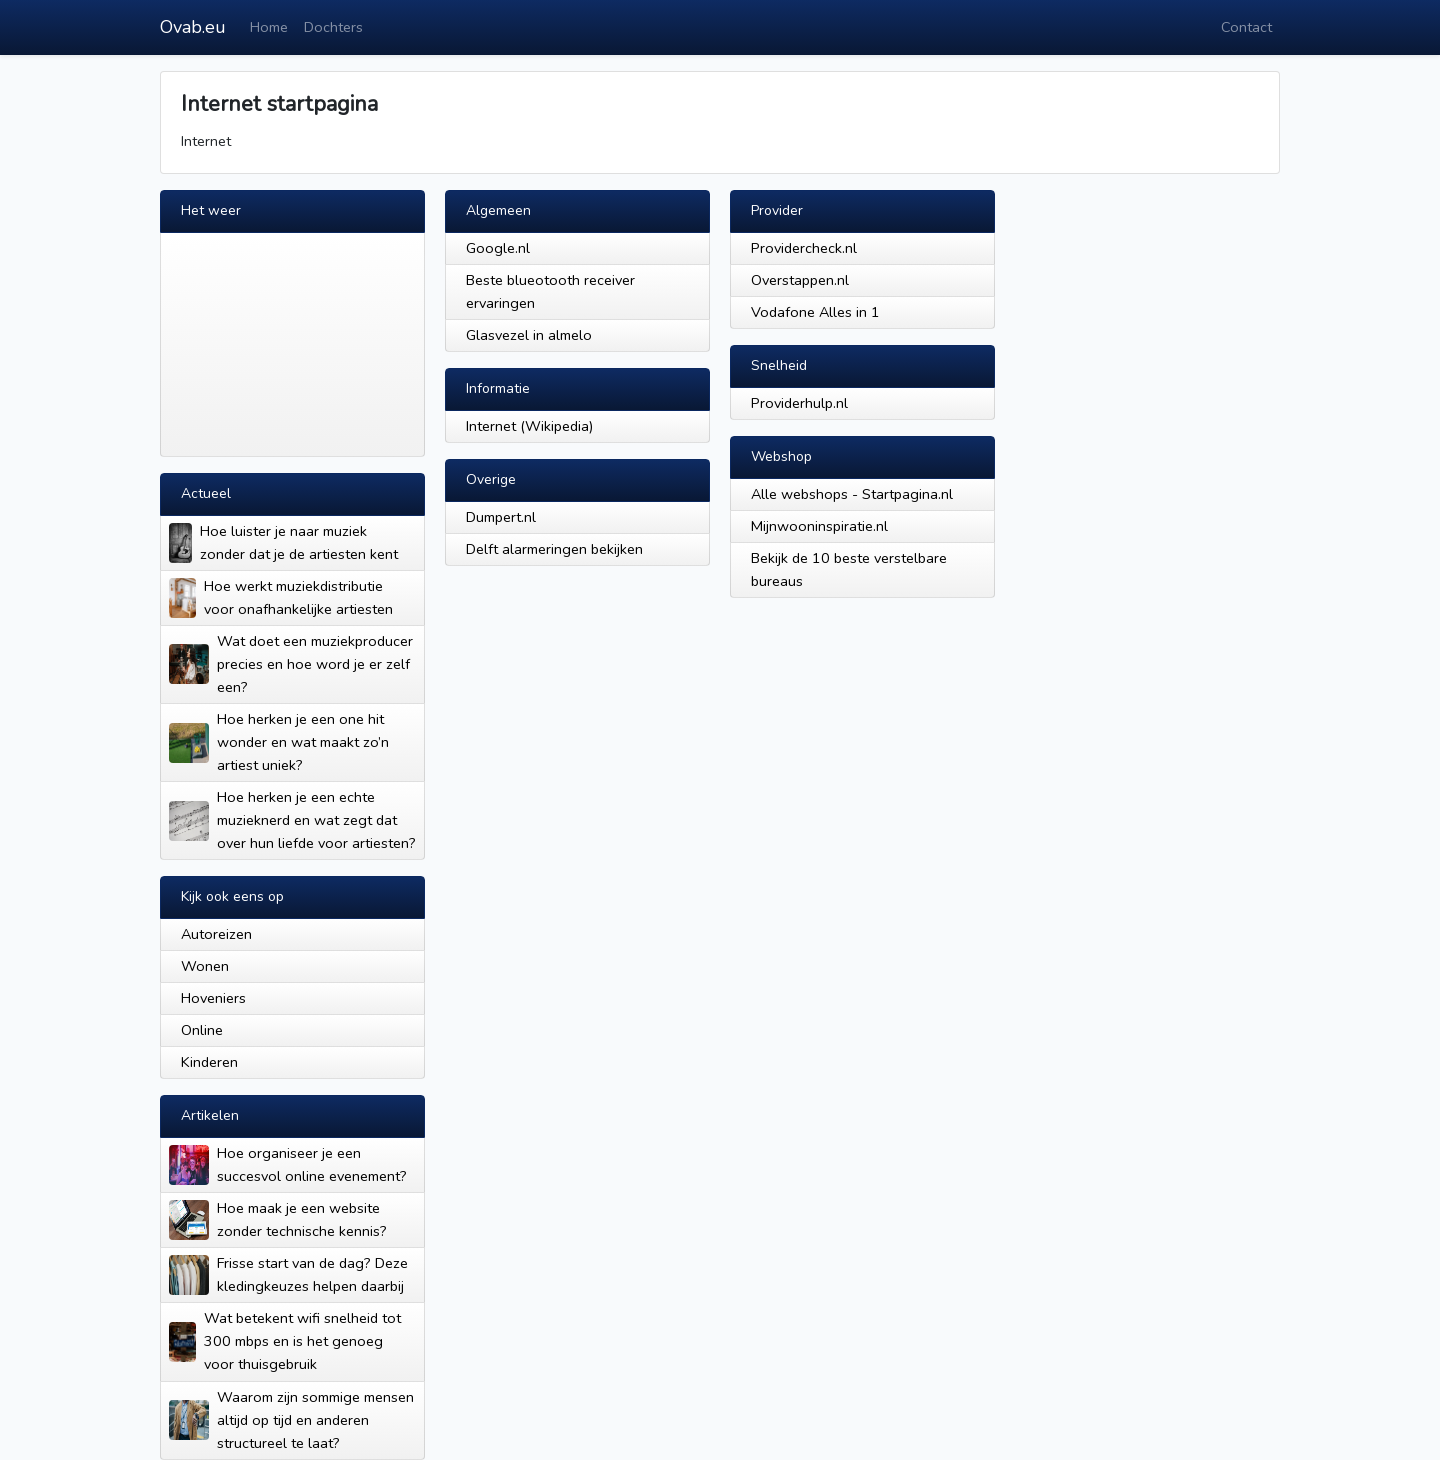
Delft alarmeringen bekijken (554, 549)
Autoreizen (216, 934)
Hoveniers (213, 998)
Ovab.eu (193, 27)
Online (202, 1030)
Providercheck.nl (804, 248)
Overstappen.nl (800, 280)
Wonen (205, 966)
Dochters (333, 27)
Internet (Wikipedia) (529, 426)
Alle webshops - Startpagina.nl (852, 494)
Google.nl (498, 248)
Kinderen (209, 1062)
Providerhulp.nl (799, 403)
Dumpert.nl (501, 517)
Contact (1246, 27)
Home (269, 27)
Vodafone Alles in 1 (815, 312)
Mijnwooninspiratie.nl (819, 526)
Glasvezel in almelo (529, 335)
